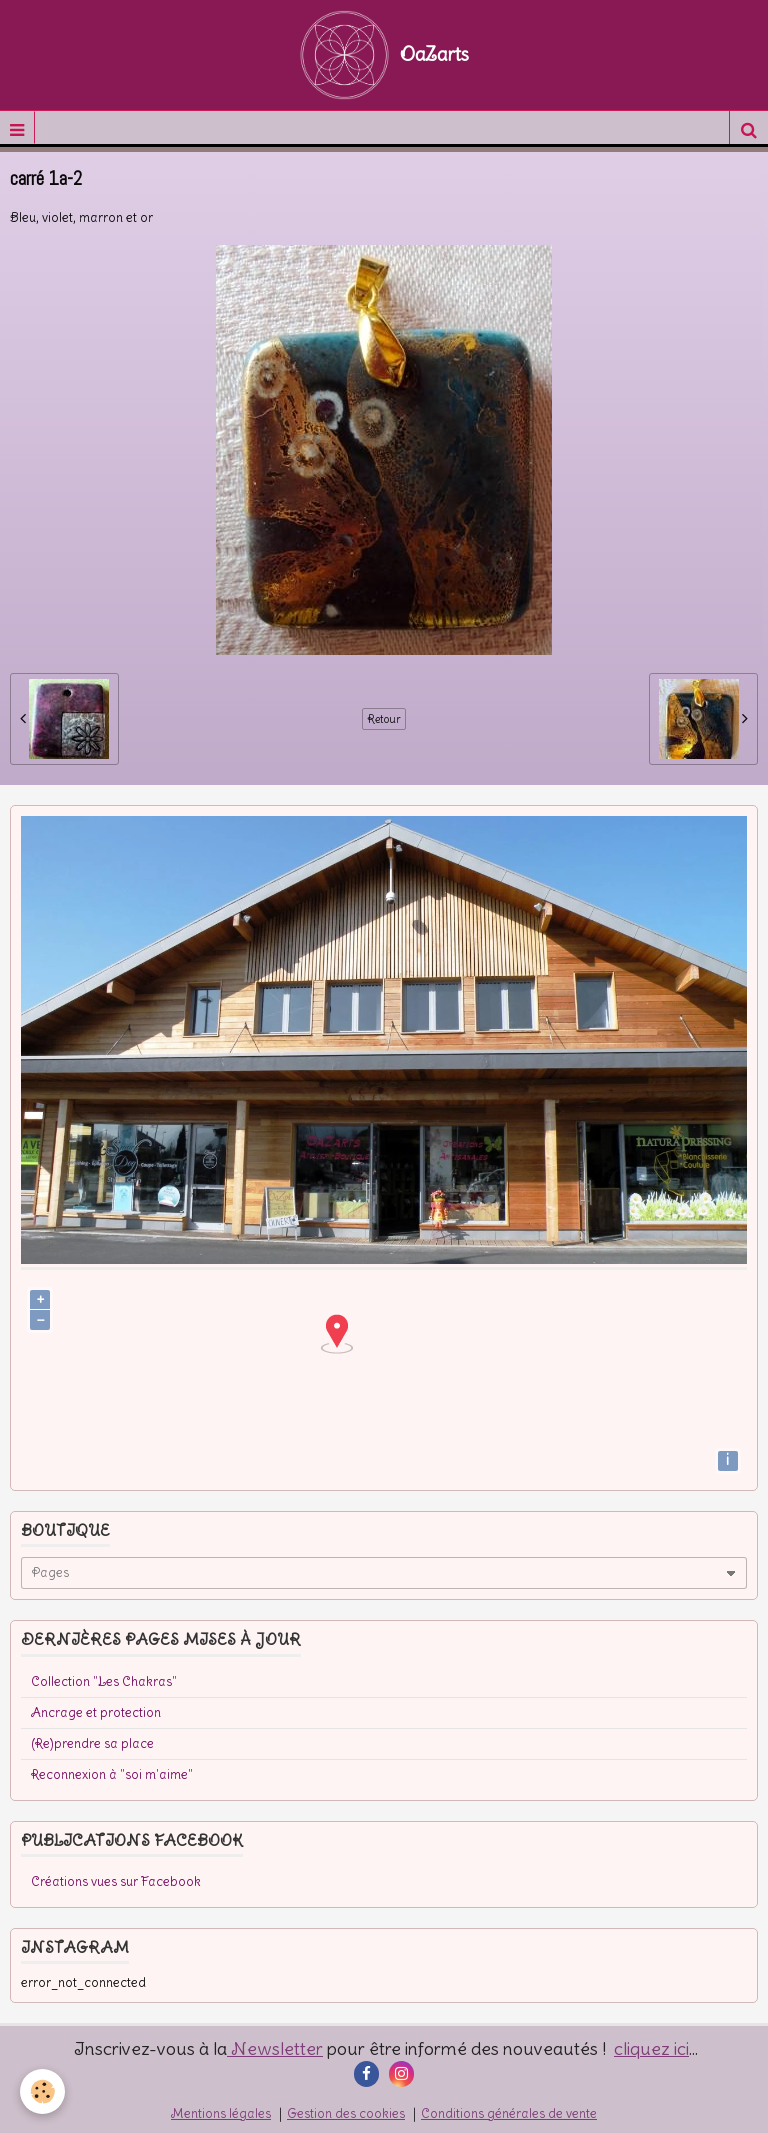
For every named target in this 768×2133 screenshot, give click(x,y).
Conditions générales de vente (509, 2113)
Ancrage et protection (96, 1712)
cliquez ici (651, 2048)
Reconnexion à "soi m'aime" (112, 1774)
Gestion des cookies (346, 2113)
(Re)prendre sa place (92, 1743)
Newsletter (275, 2048)
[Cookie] (42, 2091)
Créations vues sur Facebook (116, 1881)
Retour (384, 719)
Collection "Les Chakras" (104, 1681)
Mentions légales (221, 2113)
